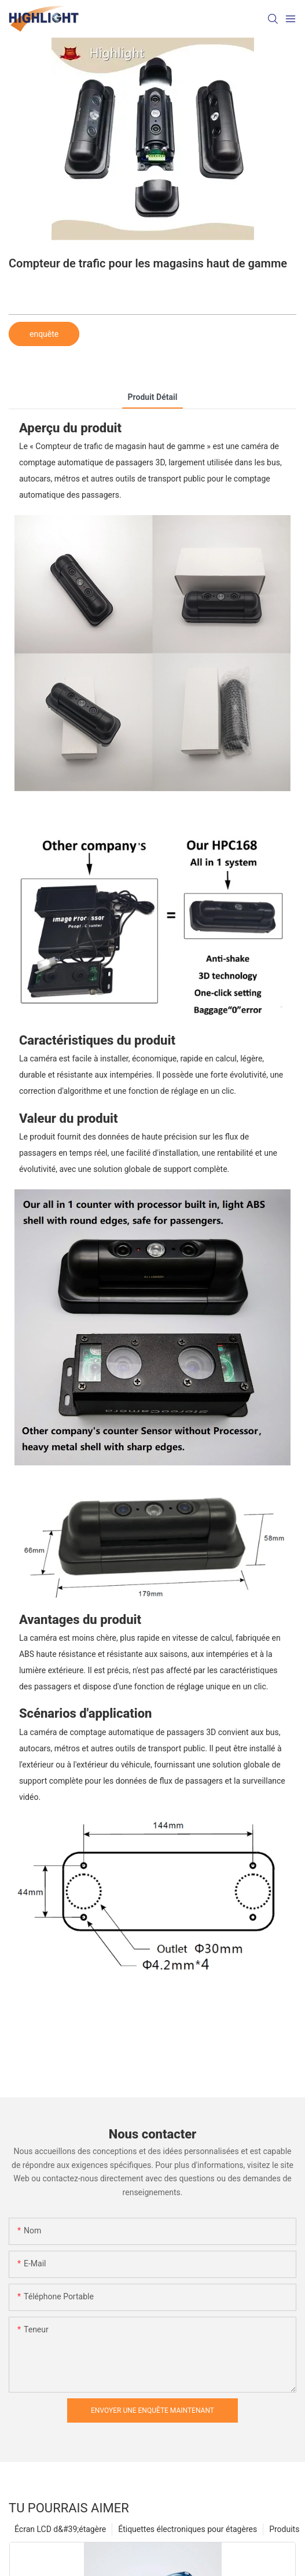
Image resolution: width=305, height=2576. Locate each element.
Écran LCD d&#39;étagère (60, 2529)
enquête (44, 334)
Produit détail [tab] (153, 397)
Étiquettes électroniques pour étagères (187, 2529)
